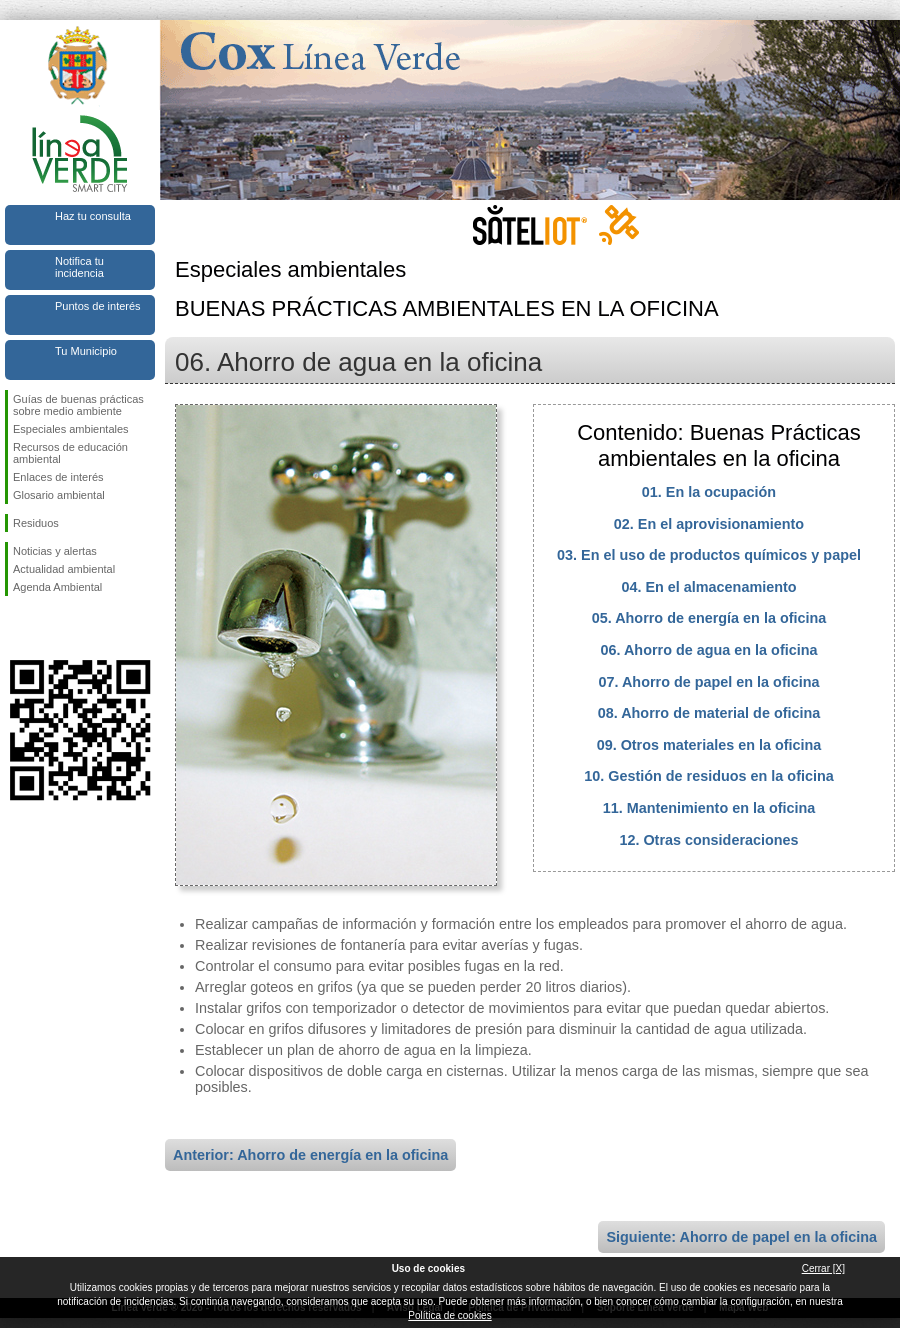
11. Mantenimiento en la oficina (709, 808)
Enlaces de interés (58, 477)
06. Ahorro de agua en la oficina (709, 650)
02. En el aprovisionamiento (709, 524)
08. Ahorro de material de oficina (709, 713)
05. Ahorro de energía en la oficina (709, 618)
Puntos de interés (98, 306)
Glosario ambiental (59, 495)
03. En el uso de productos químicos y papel (709, 555)
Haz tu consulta (93, 216)
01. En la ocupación (709, 492)
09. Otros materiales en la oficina (709, 745)
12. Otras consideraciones (708, 840)
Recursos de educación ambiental (70, 453)
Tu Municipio (86, 351)
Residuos (36, 523)
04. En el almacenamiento (708, 587)
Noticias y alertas (55, 551)
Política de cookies (449, 1315)
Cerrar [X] (823, 1268)
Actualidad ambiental (64, 569)
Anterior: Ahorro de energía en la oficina (310, 1155)
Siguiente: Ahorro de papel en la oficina (741, 1237)
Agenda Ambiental (57, 587)
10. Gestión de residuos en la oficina (709, 776)
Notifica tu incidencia (79, 267)
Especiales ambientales (71, 429)
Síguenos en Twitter (50, 628)
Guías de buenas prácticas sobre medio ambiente (78, 405)
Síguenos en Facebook (17, 628)
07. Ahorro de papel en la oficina (709, 682)
